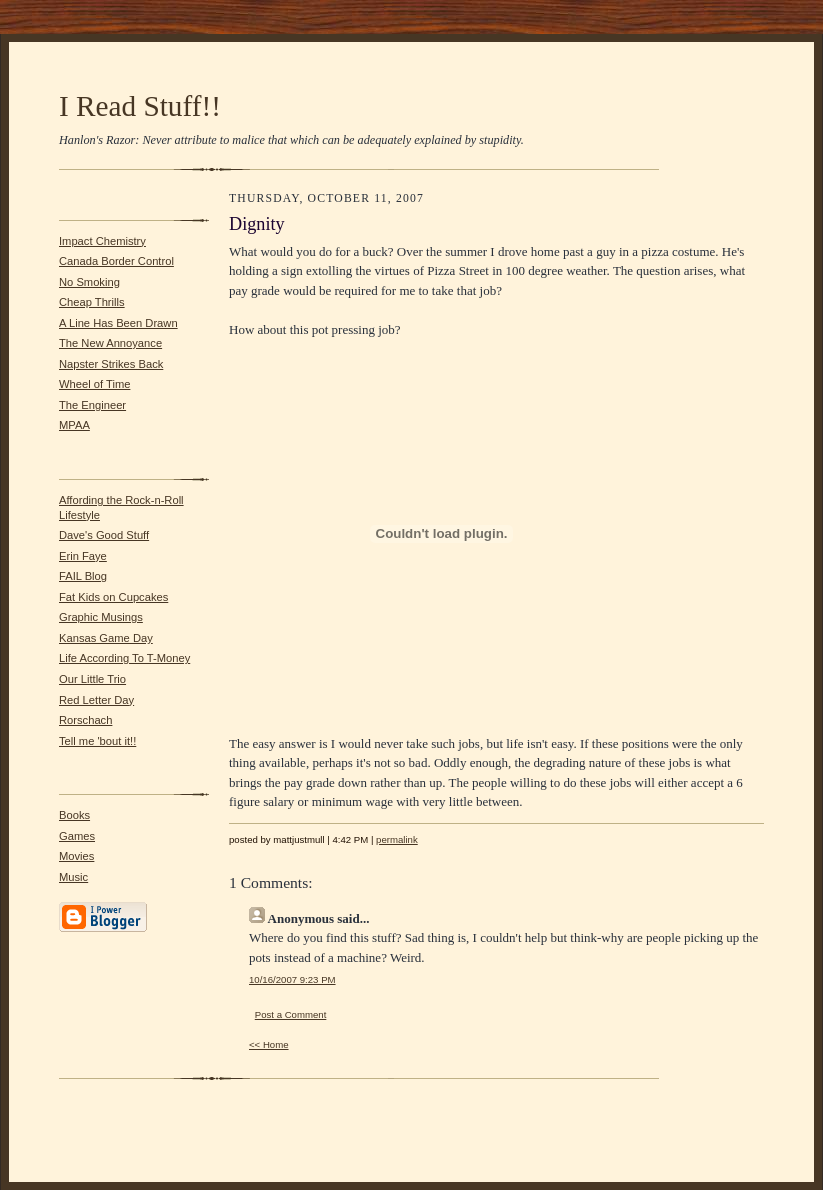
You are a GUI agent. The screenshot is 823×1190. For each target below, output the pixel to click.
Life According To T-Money (124, 658)
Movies (76, 856)
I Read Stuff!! (140, 106)
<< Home (269, 1044)
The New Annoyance (110, 343)
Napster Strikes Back (111, 364)
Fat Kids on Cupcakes (113, 597)
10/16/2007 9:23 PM (292, 979)
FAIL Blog (83, 576)
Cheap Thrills (92, 302)
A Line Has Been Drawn (118, 323)
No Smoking (89, 282)
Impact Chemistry (102, 241)
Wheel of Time (94, 384)
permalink (397, 839)
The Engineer (92, 405)
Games (77, 836)
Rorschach (85, 720)
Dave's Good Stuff (104, 535)
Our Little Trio (92, 679)
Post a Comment (291, 1014)
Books (74, 815)
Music (73, 877)
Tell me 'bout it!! (97, 741)
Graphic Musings (101, 617)
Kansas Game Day (106, 638)
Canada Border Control (116, 261)
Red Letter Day (96, 700)
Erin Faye (83, 556)
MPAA (74, 425)
